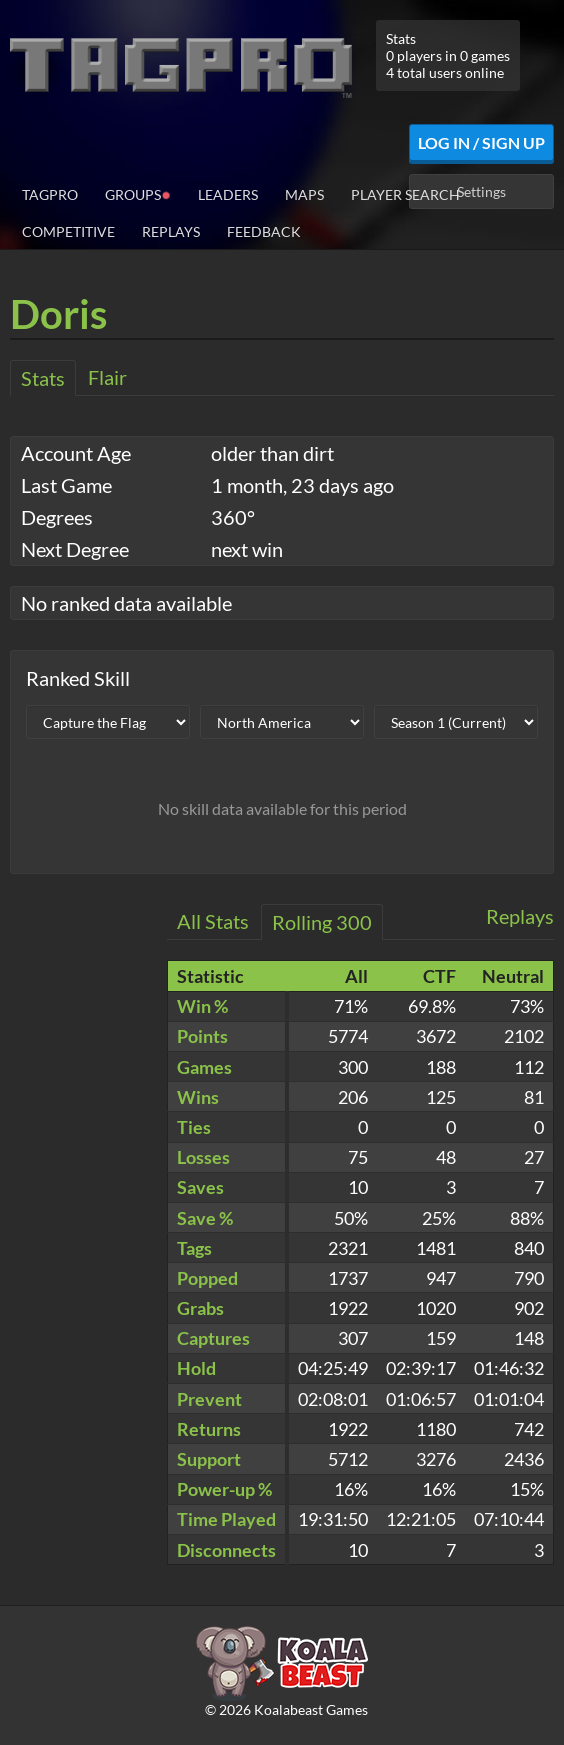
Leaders (228, 194)
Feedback (264, 231)
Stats (43, 378)
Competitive (68, 231)
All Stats (213, 921)
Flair (107, 377)
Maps (304, 194)
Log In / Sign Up (481, 142)
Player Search (405, 194)
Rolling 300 (322, 922)
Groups (138, 193)
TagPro (50, 194)
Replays (171, 231)
